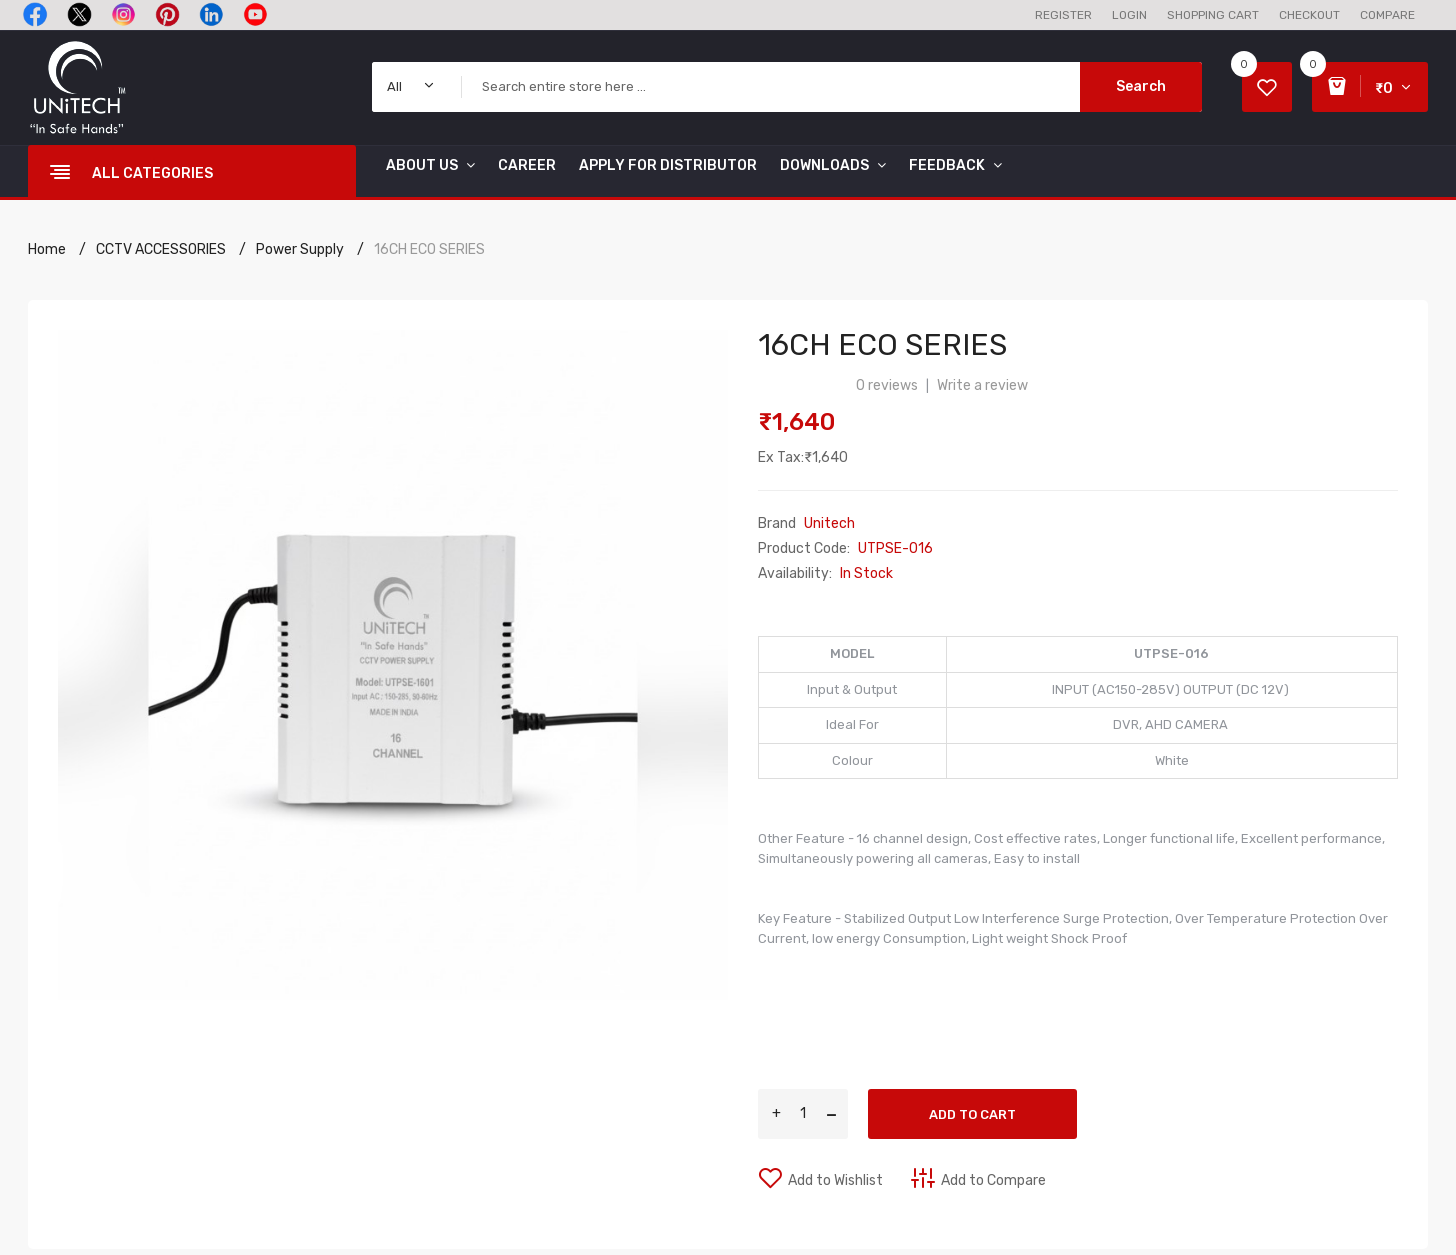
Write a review (982, 385)
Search (1141, 86)
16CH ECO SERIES (429, 249)
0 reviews (887, 385)
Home (47, 249)
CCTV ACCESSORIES (161, 249)
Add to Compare (993, 1180)
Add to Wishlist (835, 1180)
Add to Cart (972, 1114)
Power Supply (300, 249)
